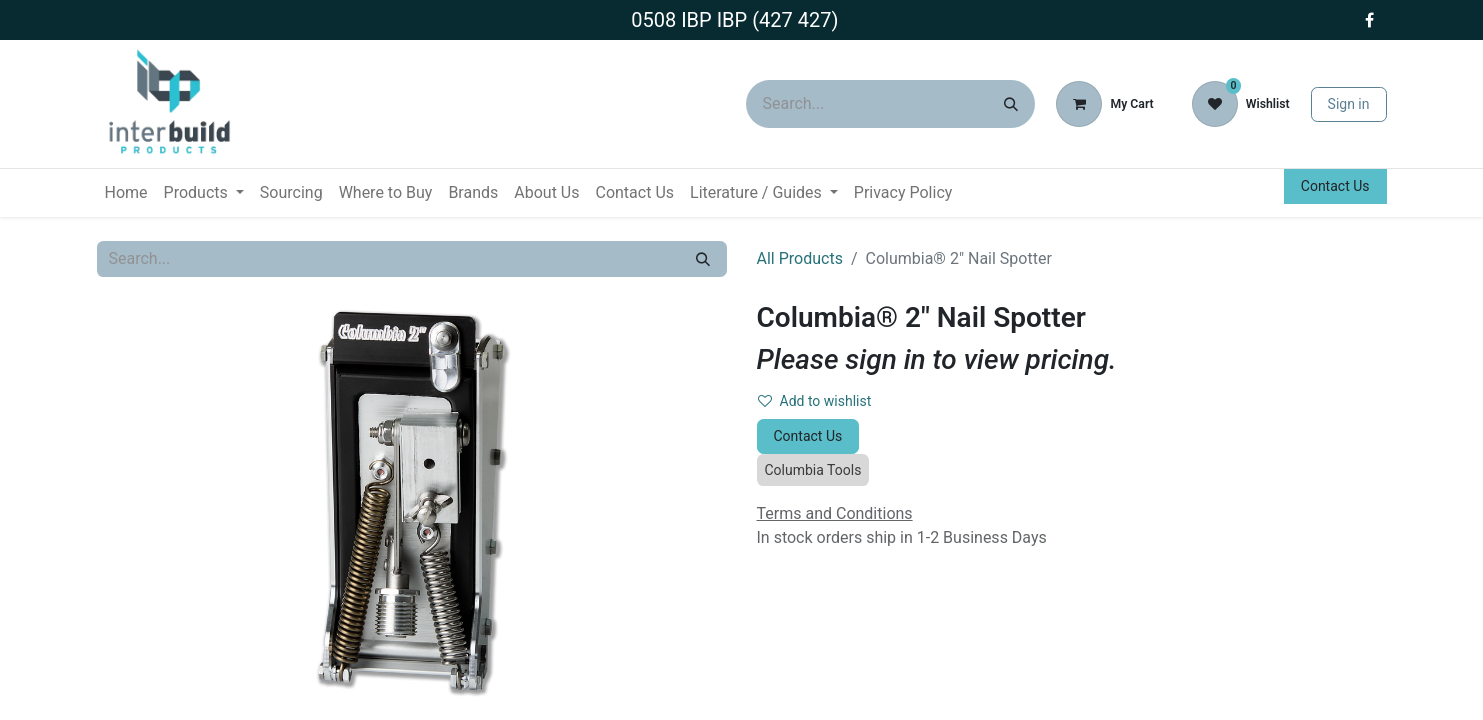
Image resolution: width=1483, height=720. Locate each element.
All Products (800, 258)
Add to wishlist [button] (815, 401)
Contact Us (1335, 186)
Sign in (1349, 104)
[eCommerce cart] (1104, 104)
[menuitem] (126, 193)
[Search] (1011, 104)
